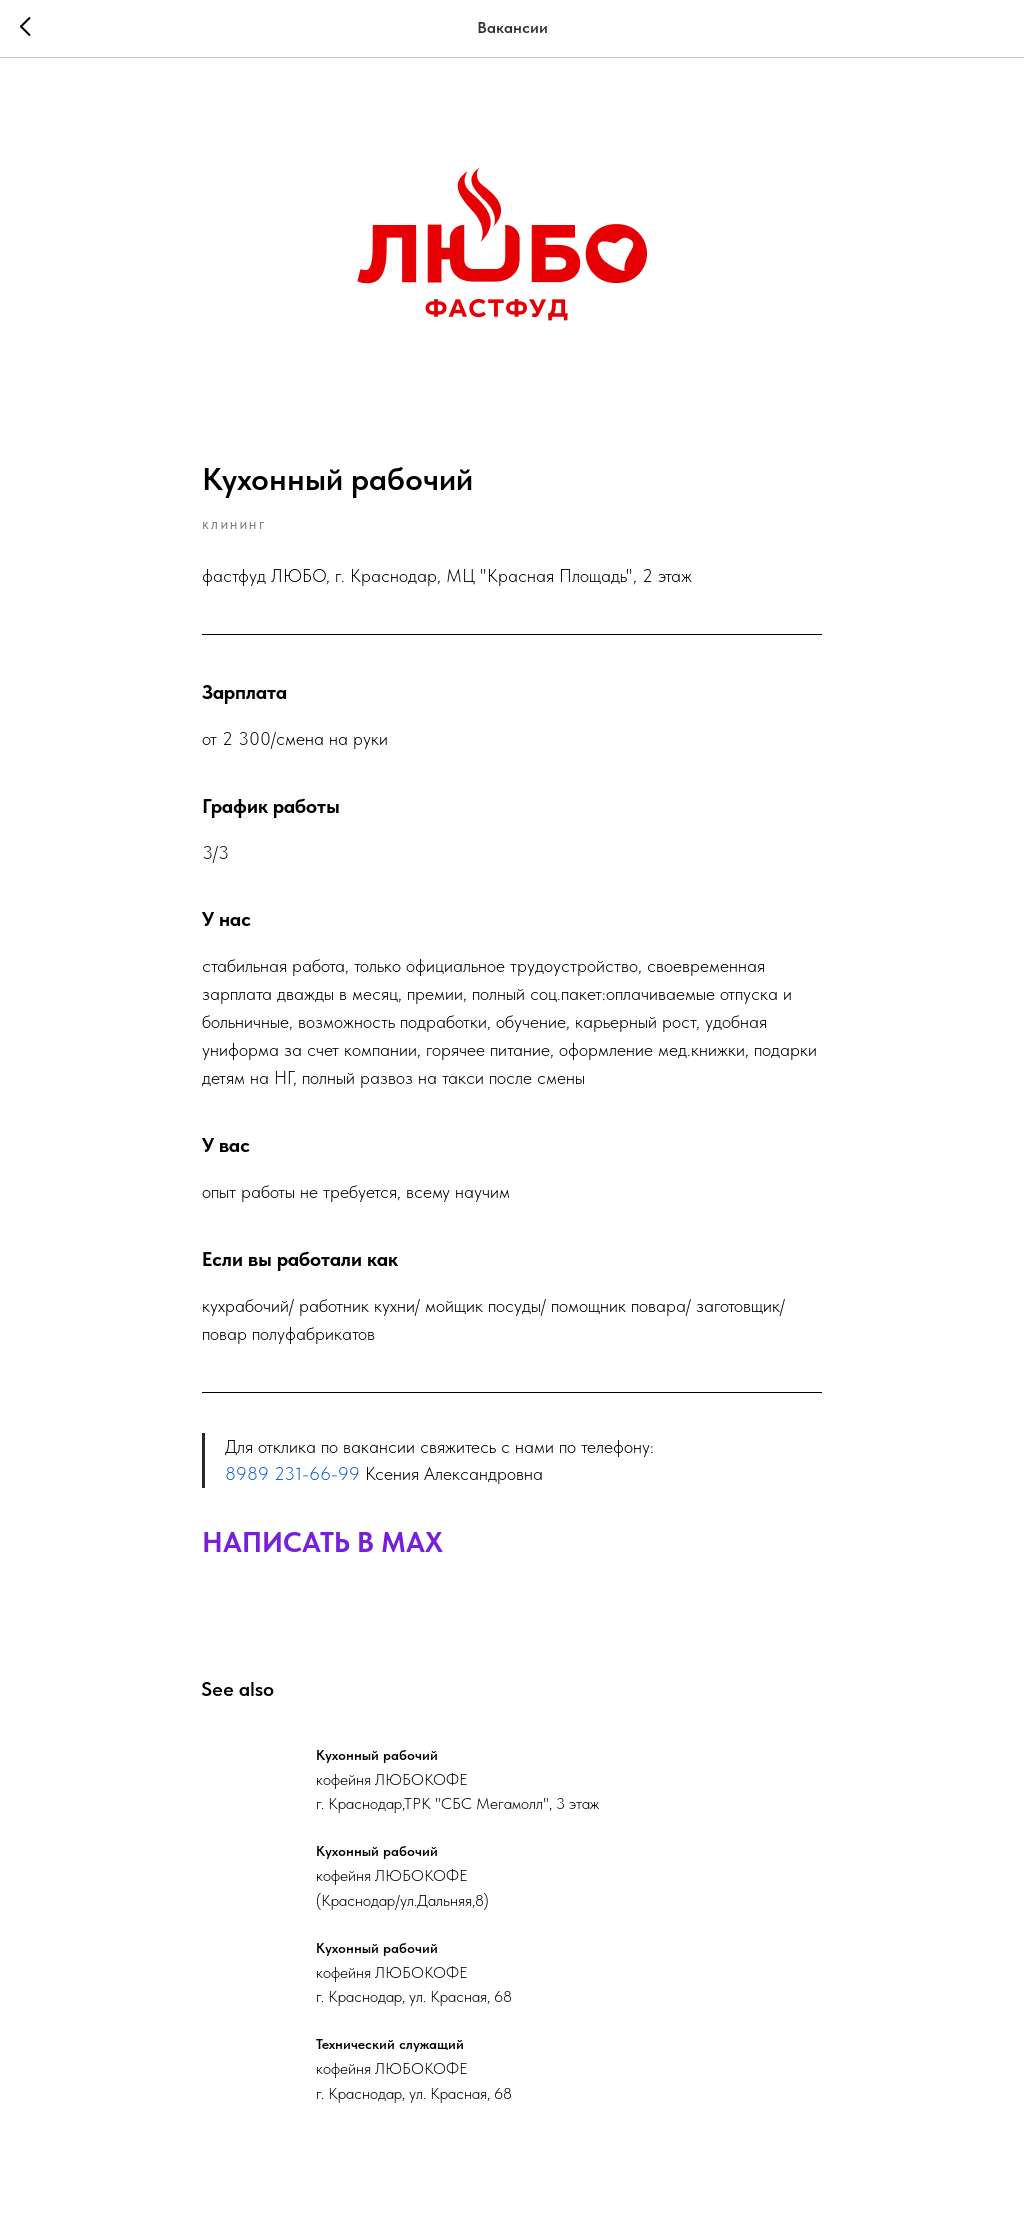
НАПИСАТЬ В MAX (322, 1545)
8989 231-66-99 (292, 1476)
